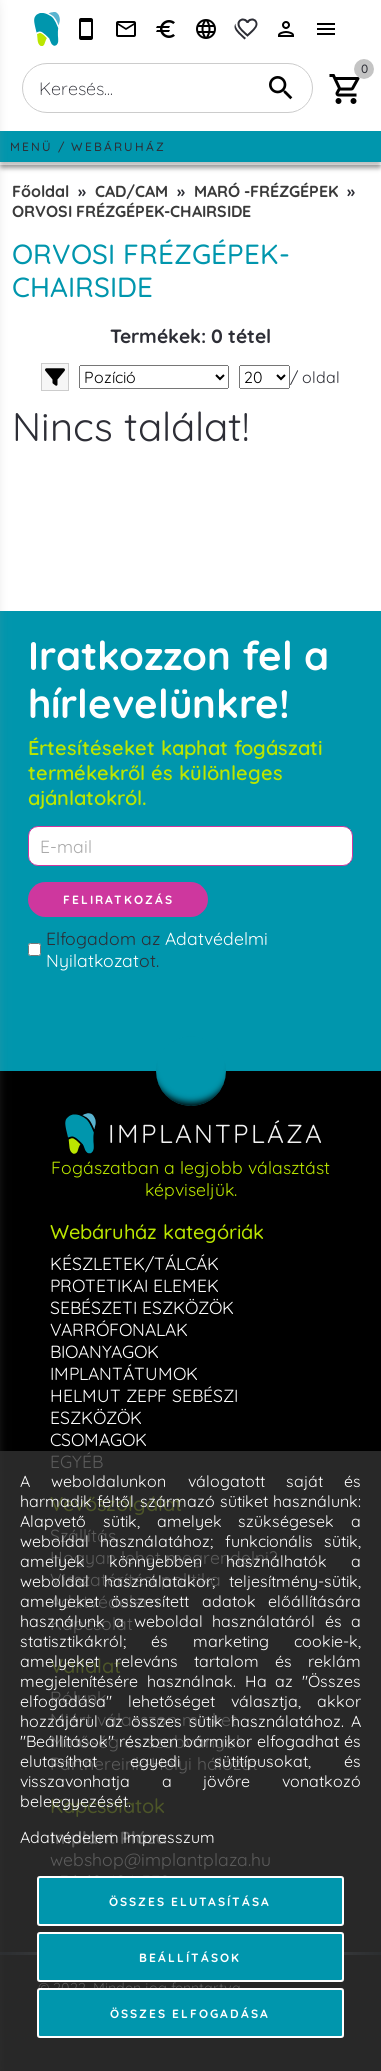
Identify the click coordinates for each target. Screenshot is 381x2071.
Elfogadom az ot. (157, 949)
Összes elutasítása (190, 1901)
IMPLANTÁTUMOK (124, 1373)
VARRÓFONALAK (119, 1329)
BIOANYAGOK (104, 1351)
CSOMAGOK (98, 1439)
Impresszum (169, 1837)
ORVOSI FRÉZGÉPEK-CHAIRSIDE (131, 211)
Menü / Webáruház (88, 146)
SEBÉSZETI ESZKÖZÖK (142, 1307)
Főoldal (40, 191)
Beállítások (190, 1957)
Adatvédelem (69, 1837)
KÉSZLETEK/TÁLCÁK (134, 1263)
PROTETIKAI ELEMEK (134, 1285)
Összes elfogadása (190, 2013)
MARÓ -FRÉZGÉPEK (266, 191)
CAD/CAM (131, 191)
